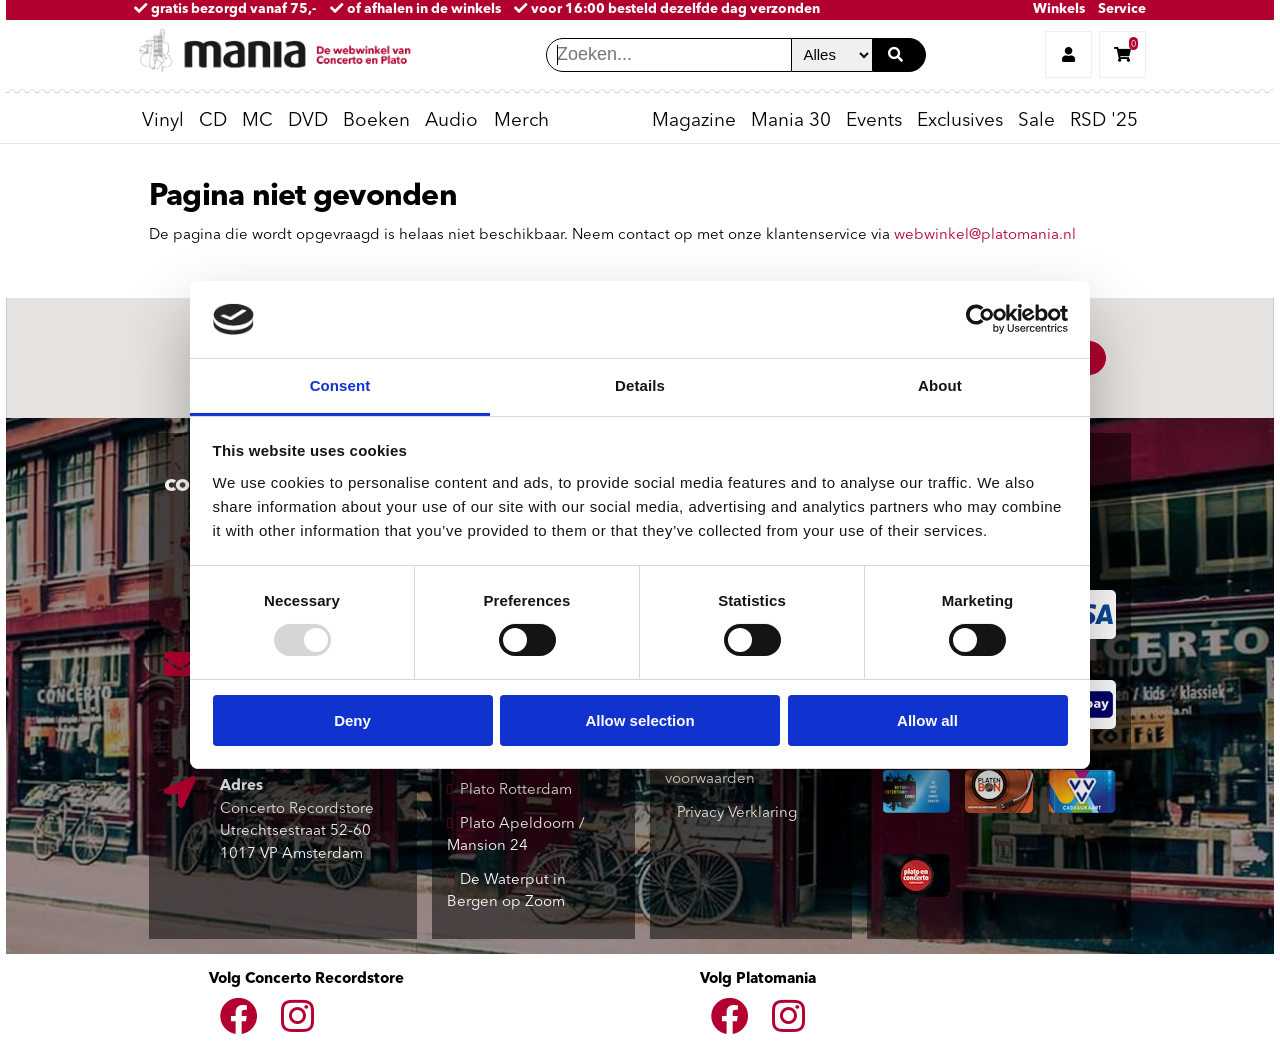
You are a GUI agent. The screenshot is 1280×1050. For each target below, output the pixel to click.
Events (874, 121)
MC (257, 121)
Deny (352, 720)
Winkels (1059, 9)
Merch (521, 121)
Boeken (376, 121)
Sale (1036, 121)
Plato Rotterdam (516, 790)
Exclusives (960, 121)
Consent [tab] (340, 385)
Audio (451, 121)
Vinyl (163, 121)
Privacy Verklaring (737, 813)
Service (1122, 9)
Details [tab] (640, 385)
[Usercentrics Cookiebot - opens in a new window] (980, 319)
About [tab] (940, 385)
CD (213, 121)
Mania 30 (791, 121)
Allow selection (639, 720)
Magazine (694, 121)
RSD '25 (1104, 121)
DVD (308, 121)
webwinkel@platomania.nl (985, 235)
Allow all (927, 720)
